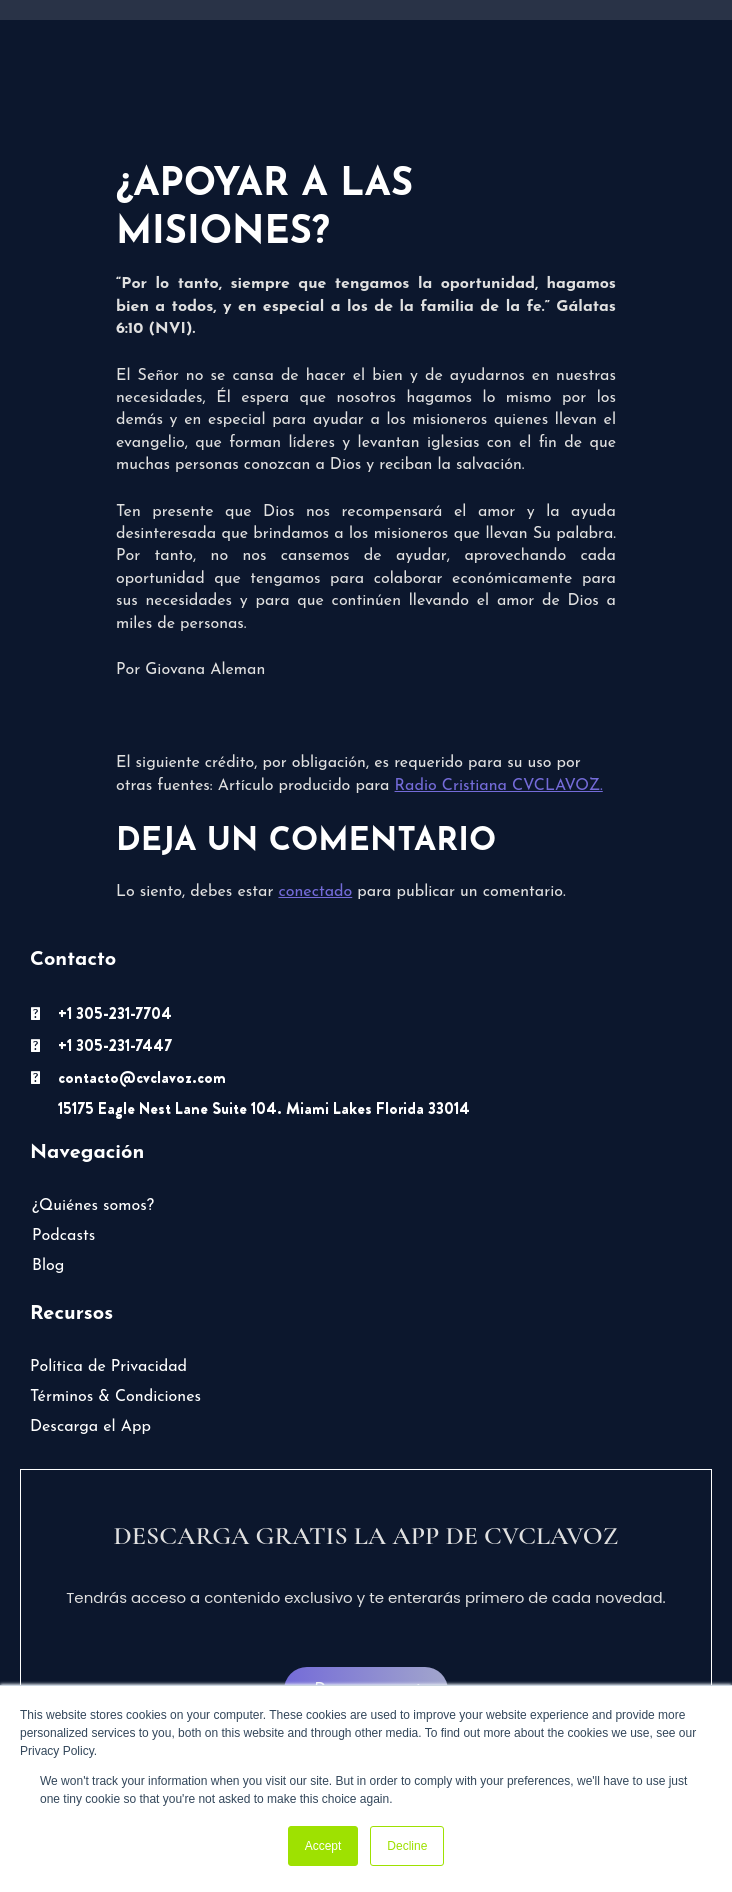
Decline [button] (407, 1846)
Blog (48, 1266)
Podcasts (63, 1236)
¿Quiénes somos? (93, 1206)
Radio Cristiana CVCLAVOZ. (499, 786)
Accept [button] (323, 1846)
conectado (315, 892)
